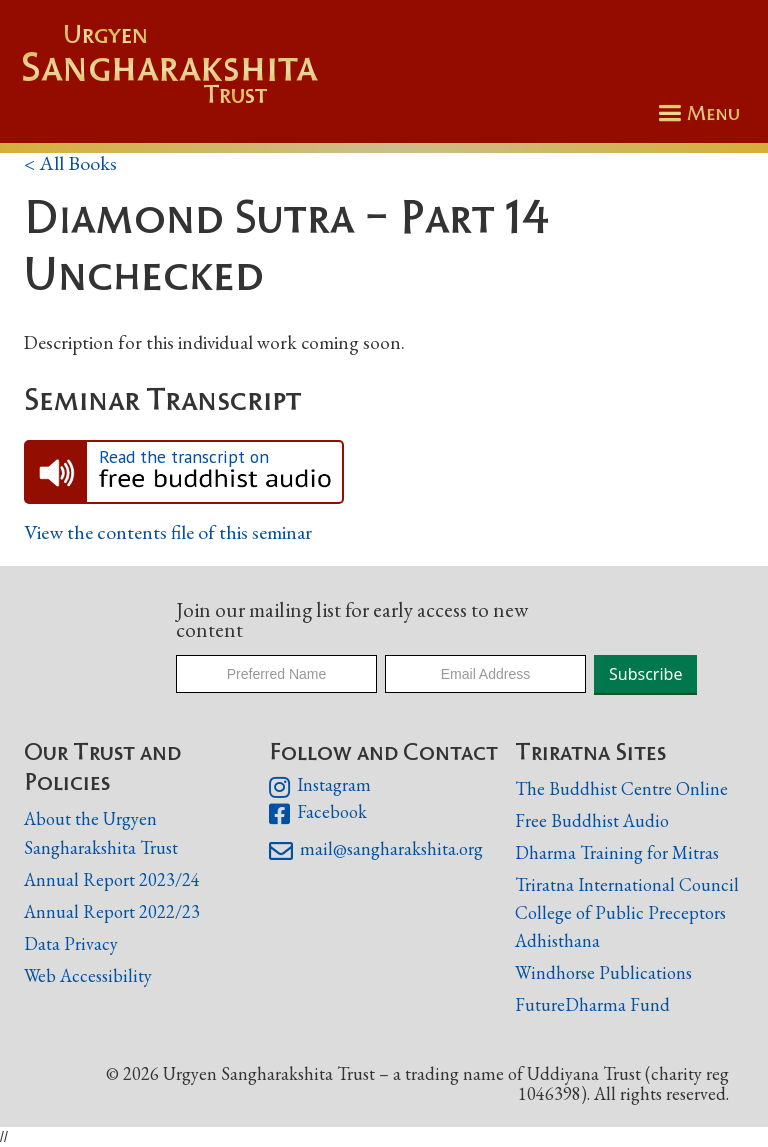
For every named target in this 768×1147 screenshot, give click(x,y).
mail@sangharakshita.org (375, 851)
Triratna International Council (627, 884)
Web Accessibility (88, 975)
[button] (696, 113)
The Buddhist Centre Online (621, 788)
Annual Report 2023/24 (112, 879)
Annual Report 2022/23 (112, 911)
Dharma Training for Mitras (617, 852)
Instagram (319, 787)
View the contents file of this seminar (168, 532)
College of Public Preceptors (620, 913)
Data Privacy (71, 943)
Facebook (317, 814)
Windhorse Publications (603, 972)
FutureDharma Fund (592, 1004)
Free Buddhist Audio (592, 820)
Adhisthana (557, 940)
